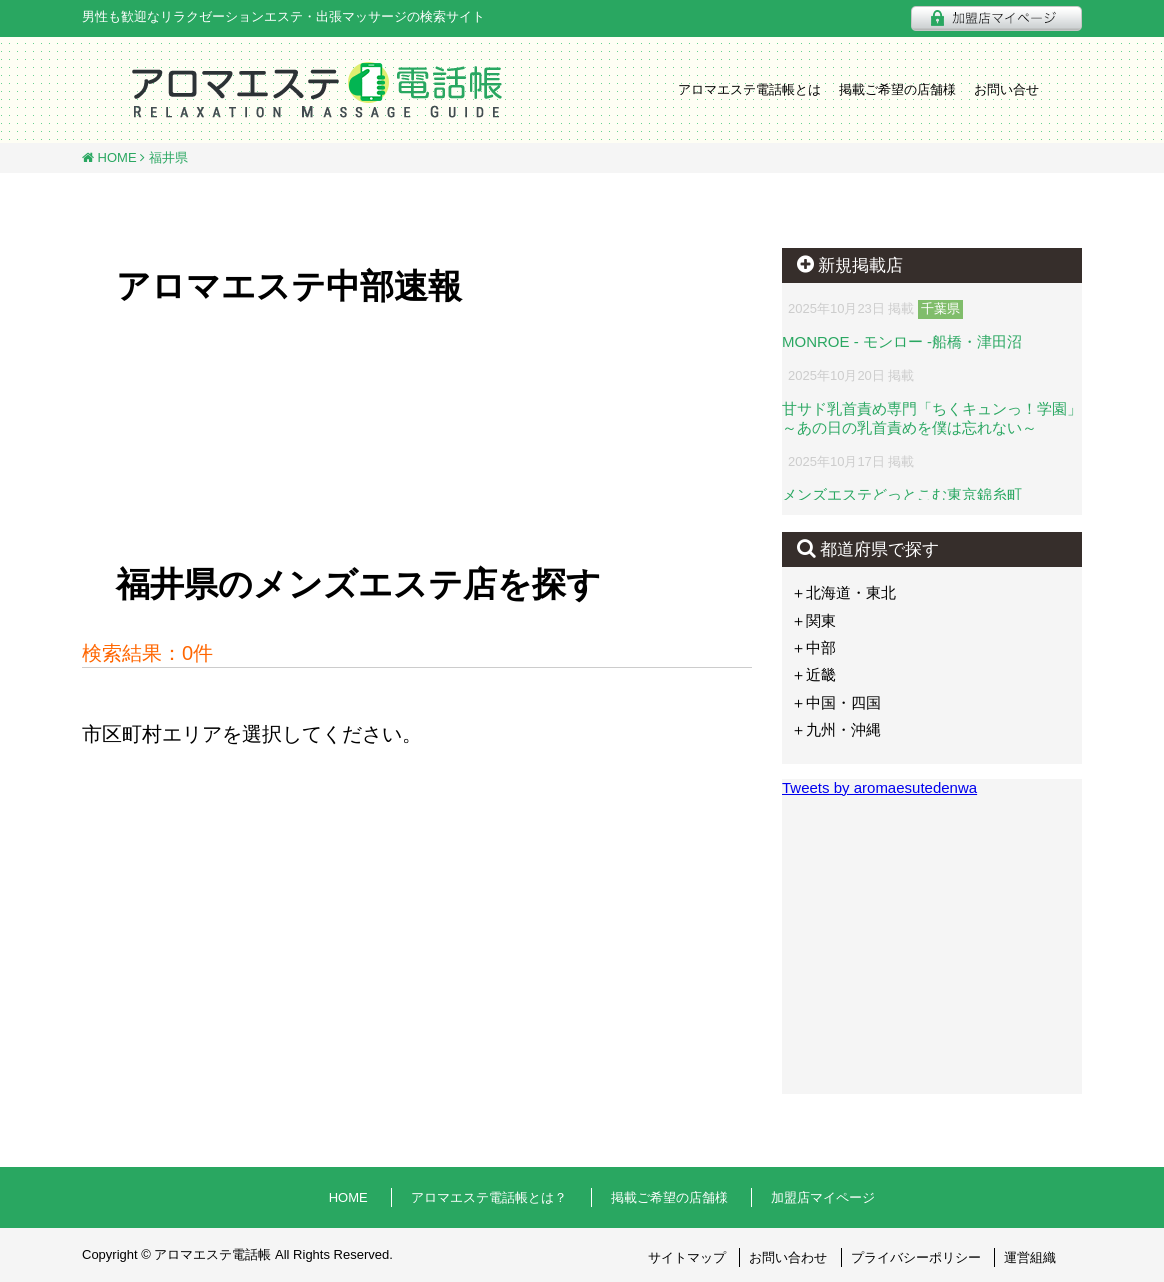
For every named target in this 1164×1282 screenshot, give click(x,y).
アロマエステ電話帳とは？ (489, 1197)
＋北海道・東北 (843, 592)
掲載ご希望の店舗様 (897, 89)
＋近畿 (813, 674)
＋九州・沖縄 (836, 729)
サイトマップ (687, 1257)
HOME (115, 157)
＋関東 (813, 620)
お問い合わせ (788, 1257)
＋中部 (813, 647)
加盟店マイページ (823, 1197)
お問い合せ (1006, 89)
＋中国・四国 (836, 702)
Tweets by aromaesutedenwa (879, 787)
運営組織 (1030, 1257)
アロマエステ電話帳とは (749, 89)
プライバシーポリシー (916, 1257)
